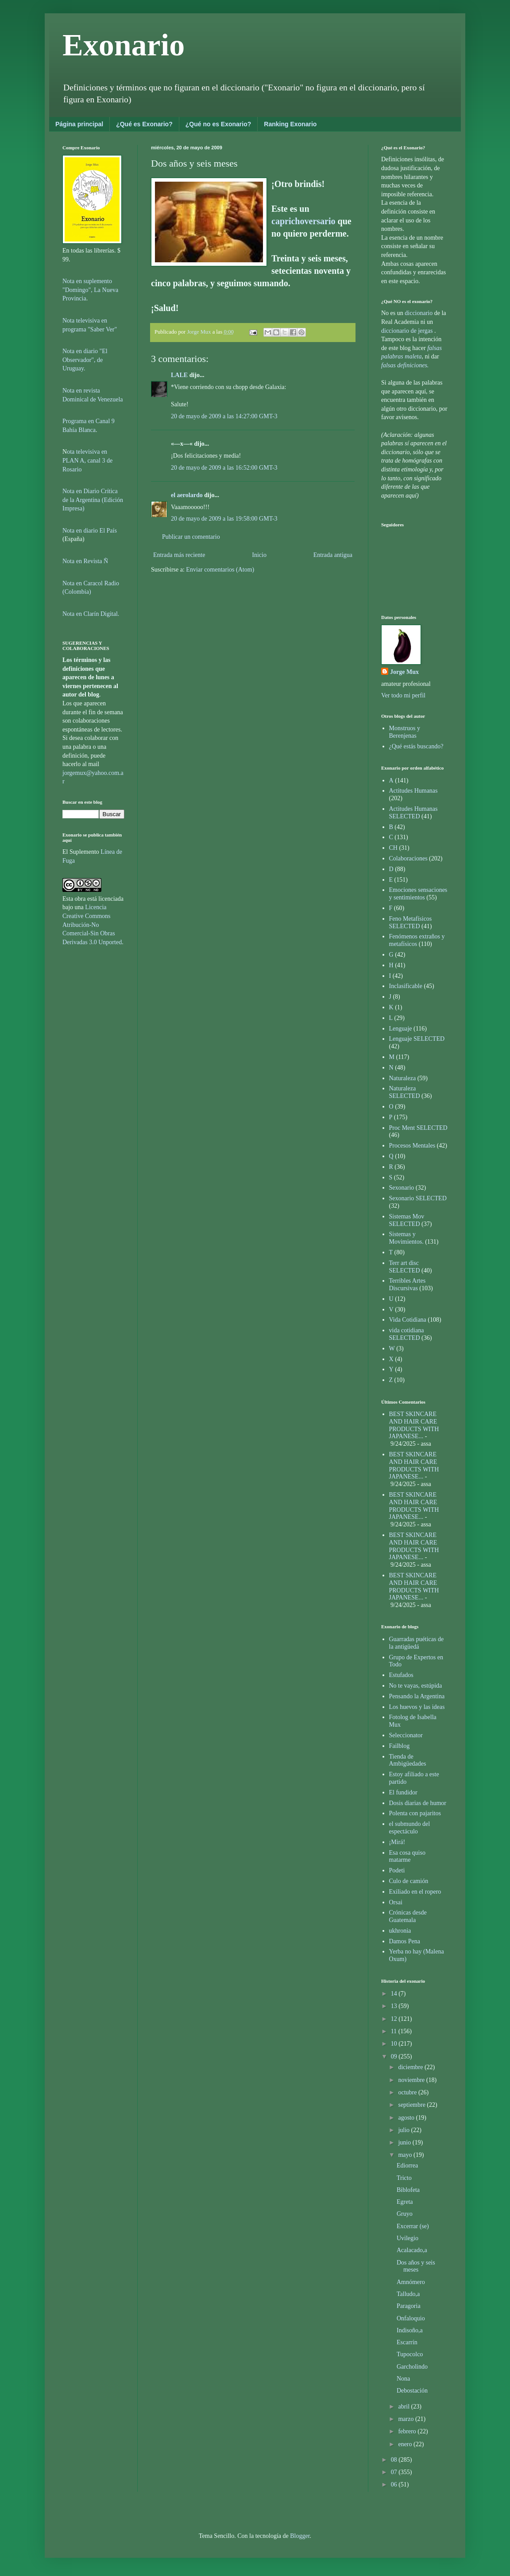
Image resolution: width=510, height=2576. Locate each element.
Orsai (395, 1902)
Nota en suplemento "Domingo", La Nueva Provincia (90, 290)
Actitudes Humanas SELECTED (413, 812)
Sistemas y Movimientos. (406, 1238)
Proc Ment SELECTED (418, 1128)
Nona (403, 2378)
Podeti (397, 1870)
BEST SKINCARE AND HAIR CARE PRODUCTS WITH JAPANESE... (414, 1425)
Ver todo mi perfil (403, 695)
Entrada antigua (332, 555)
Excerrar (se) (413, 2226)
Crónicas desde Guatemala (408, 1916)
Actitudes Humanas (413, 790)
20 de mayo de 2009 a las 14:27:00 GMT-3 (224, 416)
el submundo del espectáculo (409, 1828)
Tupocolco (410, 2354)
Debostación (412, 2390)
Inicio (259, 555)
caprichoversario (304, 221)
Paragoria (409, 2306)
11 (394, 2031)
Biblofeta (408, 2190)
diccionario (419, 313)
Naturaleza (402, 1078)
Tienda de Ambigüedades (407, 1760)
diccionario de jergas (407, 330)
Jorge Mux (404, 672)
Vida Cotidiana (407, 1319)
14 (395, 1993)
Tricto (404, 2178)
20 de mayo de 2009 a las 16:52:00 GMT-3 (224, 467)
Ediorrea (407, 2165)
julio (404, 2130)
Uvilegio (407, 2238)
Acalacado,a (412, 2250)
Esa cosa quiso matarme (407, 1856)
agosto (407, 2117)
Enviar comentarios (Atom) (220, 569)
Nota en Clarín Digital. (90, 614)
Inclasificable (405, 986)
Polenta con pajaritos (415, 1813)
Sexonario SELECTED (418, 1198)
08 (395, 2459)
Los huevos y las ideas (417, 1707)
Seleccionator (406, 1735)
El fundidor (403, 1792)
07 (395, 2472)
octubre (408, 2092)
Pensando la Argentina (417, 1696)
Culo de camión (409, 1881)
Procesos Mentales (412, 1145)
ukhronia (400, 1930)
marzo (406, 2419)
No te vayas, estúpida (415, 1685)
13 (395, 2006)
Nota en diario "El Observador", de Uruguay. (85, 360)
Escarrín (407, 2342)
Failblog (399, 1746)
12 (395, 2019)
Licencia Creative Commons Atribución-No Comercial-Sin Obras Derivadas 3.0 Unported (92, 924)
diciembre (411, 2067)
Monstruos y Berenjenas (404, 732)
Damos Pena (404, 1941)
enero (405, 2444)
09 (395, 2056)
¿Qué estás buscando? (416, 746)
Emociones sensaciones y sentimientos (418, 894)
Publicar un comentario (191, 536)
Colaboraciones (408, 858)
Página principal (79, 124)
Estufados (401, 1675)
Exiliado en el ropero (415, 1891)
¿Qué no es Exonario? (218, 124)
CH (393, 847)
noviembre (412, 2080)
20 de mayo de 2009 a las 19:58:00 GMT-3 (224, 518)
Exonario (123, 45)
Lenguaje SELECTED (417, 1038)
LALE (179, 375)
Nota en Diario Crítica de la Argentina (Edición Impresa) (92, 500)
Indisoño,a (410, 2330)
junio (405, 2142)
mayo (405, 2155)
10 (395, 2043)
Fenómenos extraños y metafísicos (417, 940)
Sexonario (401, 1187)
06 (395, 2484)
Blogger (299, 2536)
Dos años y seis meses (416, 2266)
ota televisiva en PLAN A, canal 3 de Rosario (87, 460)
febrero (407, 2431)
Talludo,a (408, 2294)
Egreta (405, 2202)
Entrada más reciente (179, 555)
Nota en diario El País (89, 530)
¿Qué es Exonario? (144, 124)
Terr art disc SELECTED (404, 1267)
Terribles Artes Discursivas (407, 1284)
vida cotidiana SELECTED (406, 1334)
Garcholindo (412, 2366)
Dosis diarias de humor (417, 1803)
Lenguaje (400, 1028)
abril (404, 2406)
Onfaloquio (411, 2318)
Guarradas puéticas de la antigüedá (416, 1643)
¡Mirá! (397, 1842)
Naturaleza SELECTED (404, 1092)
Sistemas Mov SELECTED (407, 1220)
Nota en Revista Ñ (85, 561)
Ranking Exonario (290, 124)
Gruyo (405, 2213)
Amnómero (411, 2282)
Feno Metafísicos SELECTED (410, 922)
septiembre (412, 2104)
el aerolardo (187, 495)
